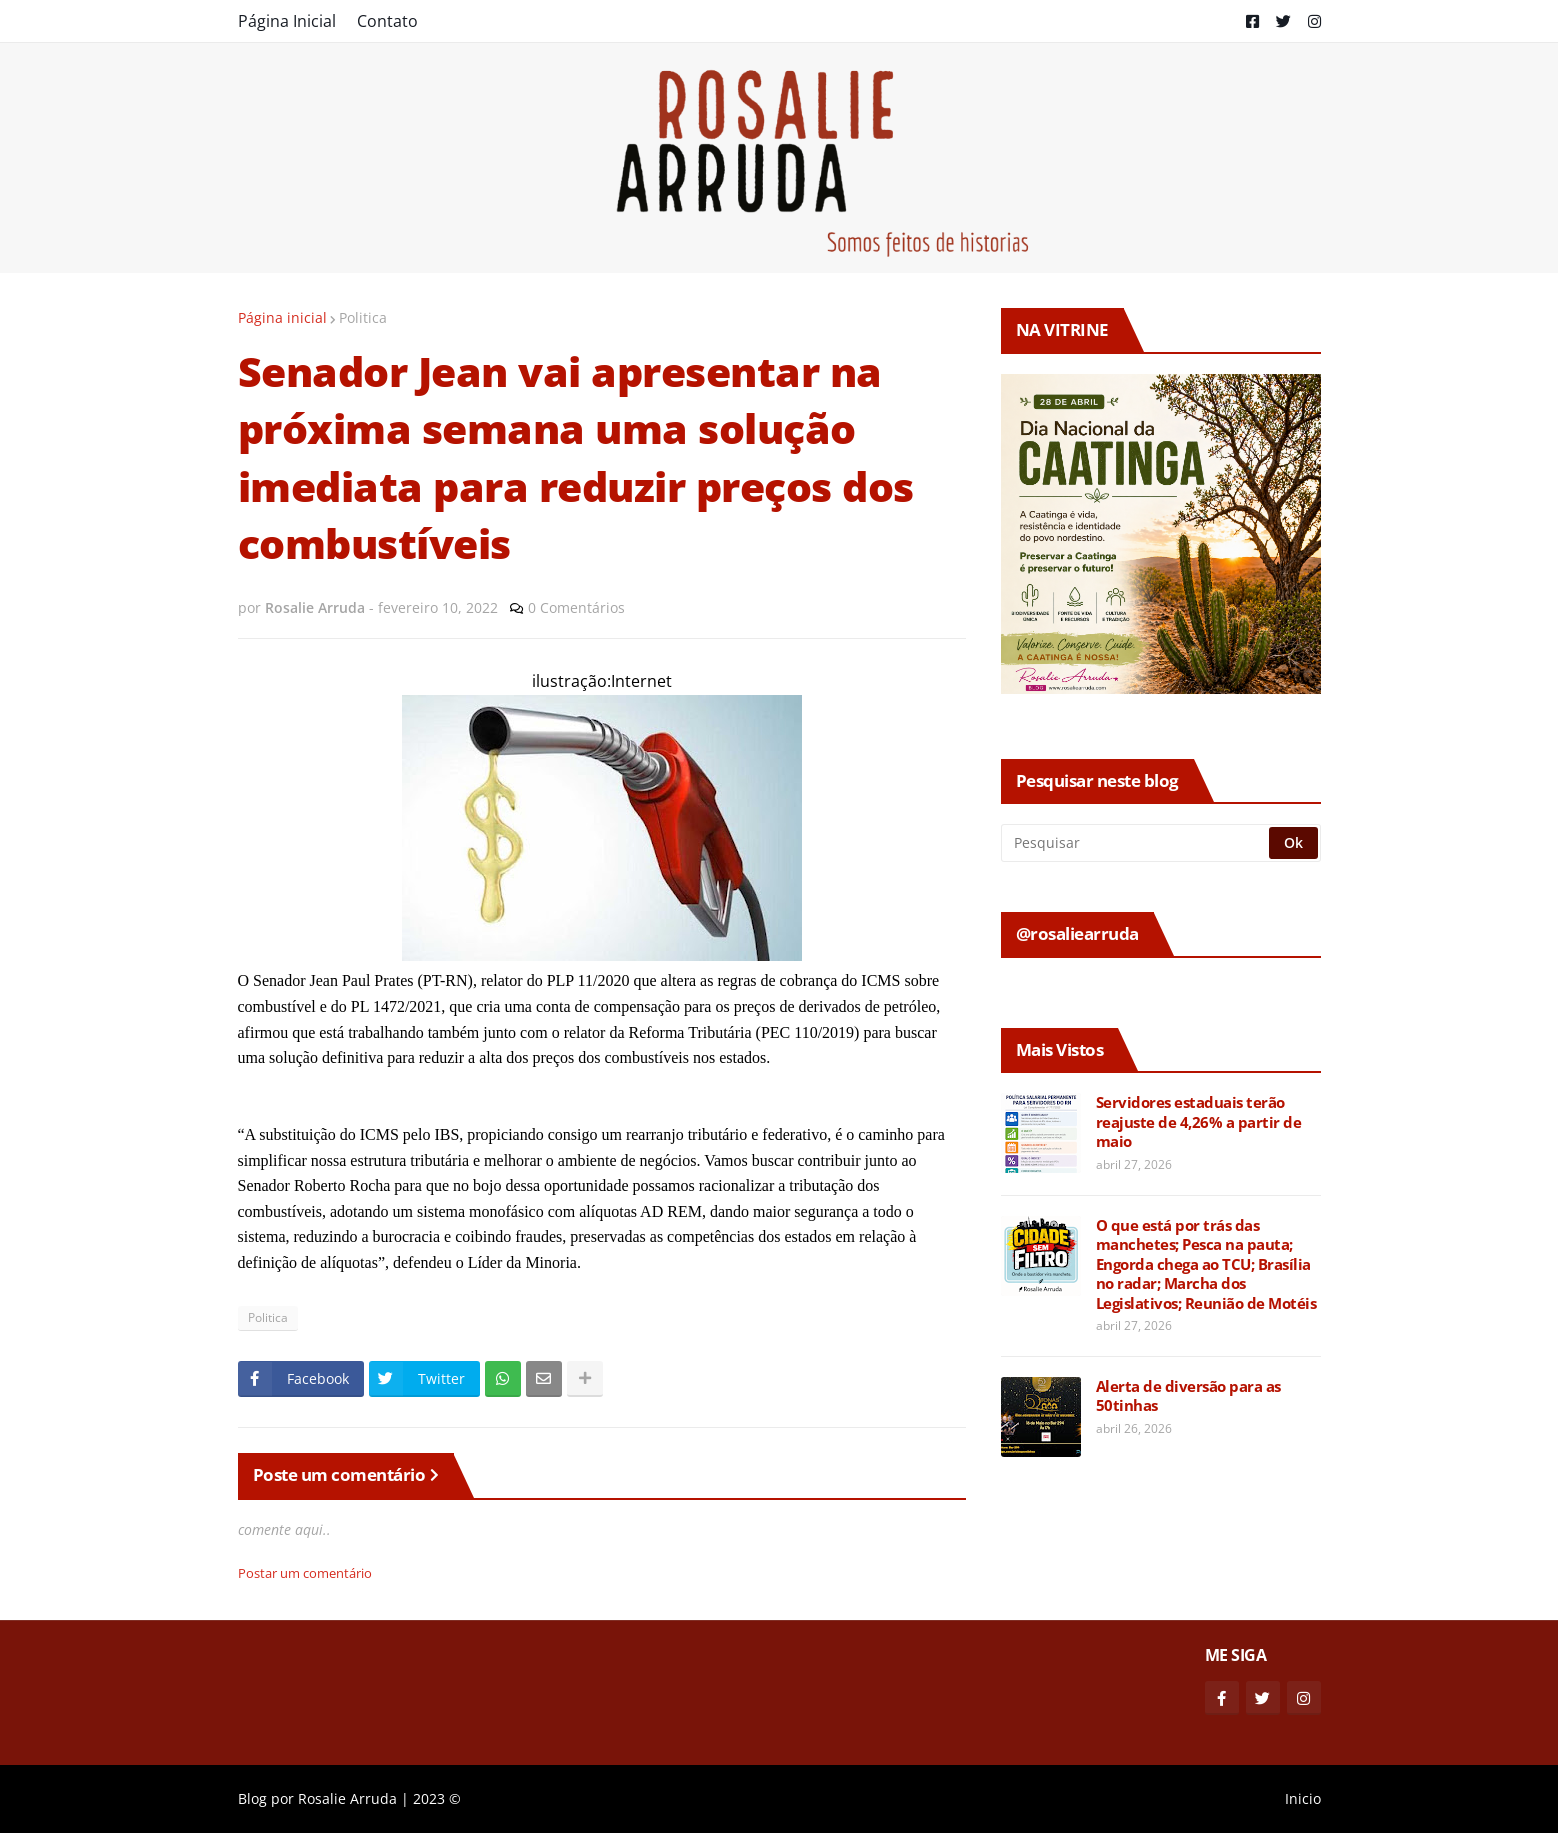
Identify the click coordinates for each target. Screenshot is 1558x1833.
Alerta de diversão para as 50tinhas (1188, 1396)
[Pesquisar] (1136, 843)
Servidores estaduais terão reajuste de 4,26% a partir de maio (1199, 1122)
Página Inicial (287, 21)
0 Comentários (576, 607)
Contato (387, 21)
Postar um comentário (305, 1573)
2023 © (437, 1798)
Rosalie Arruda (347, 1798)
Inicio (1303, 1798)
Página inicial (282, 317)
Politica (363, 317)
